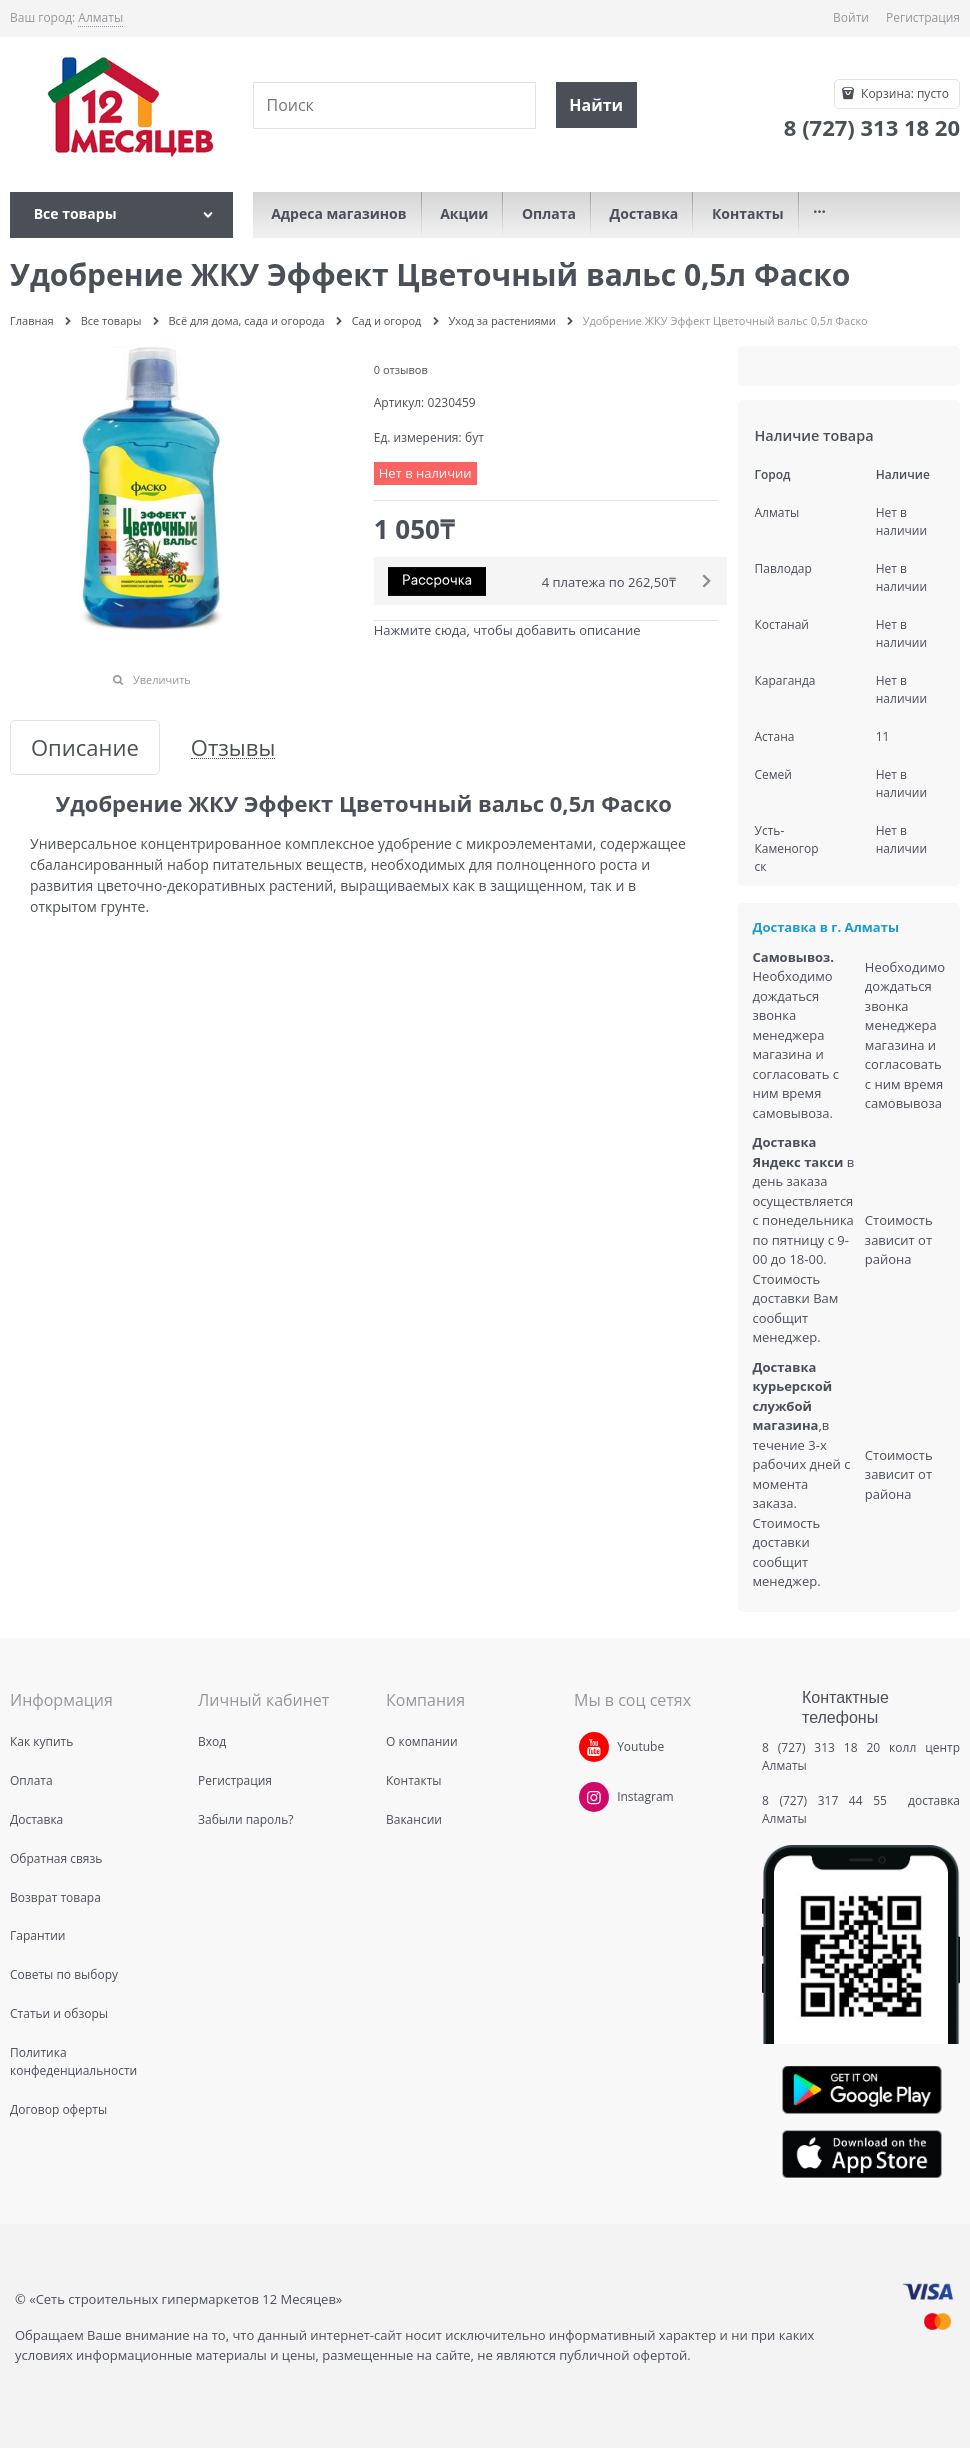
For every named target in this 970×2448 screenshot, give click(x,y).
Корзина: (903, 93)
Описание (85, 747)
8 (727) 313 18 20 (821, 1747)
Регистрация (923, 17)
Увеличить (162, 679)
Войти (851, 17)
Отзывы (233, 747)
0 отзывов (401, 369)
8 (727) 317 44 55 (829, 1800)
